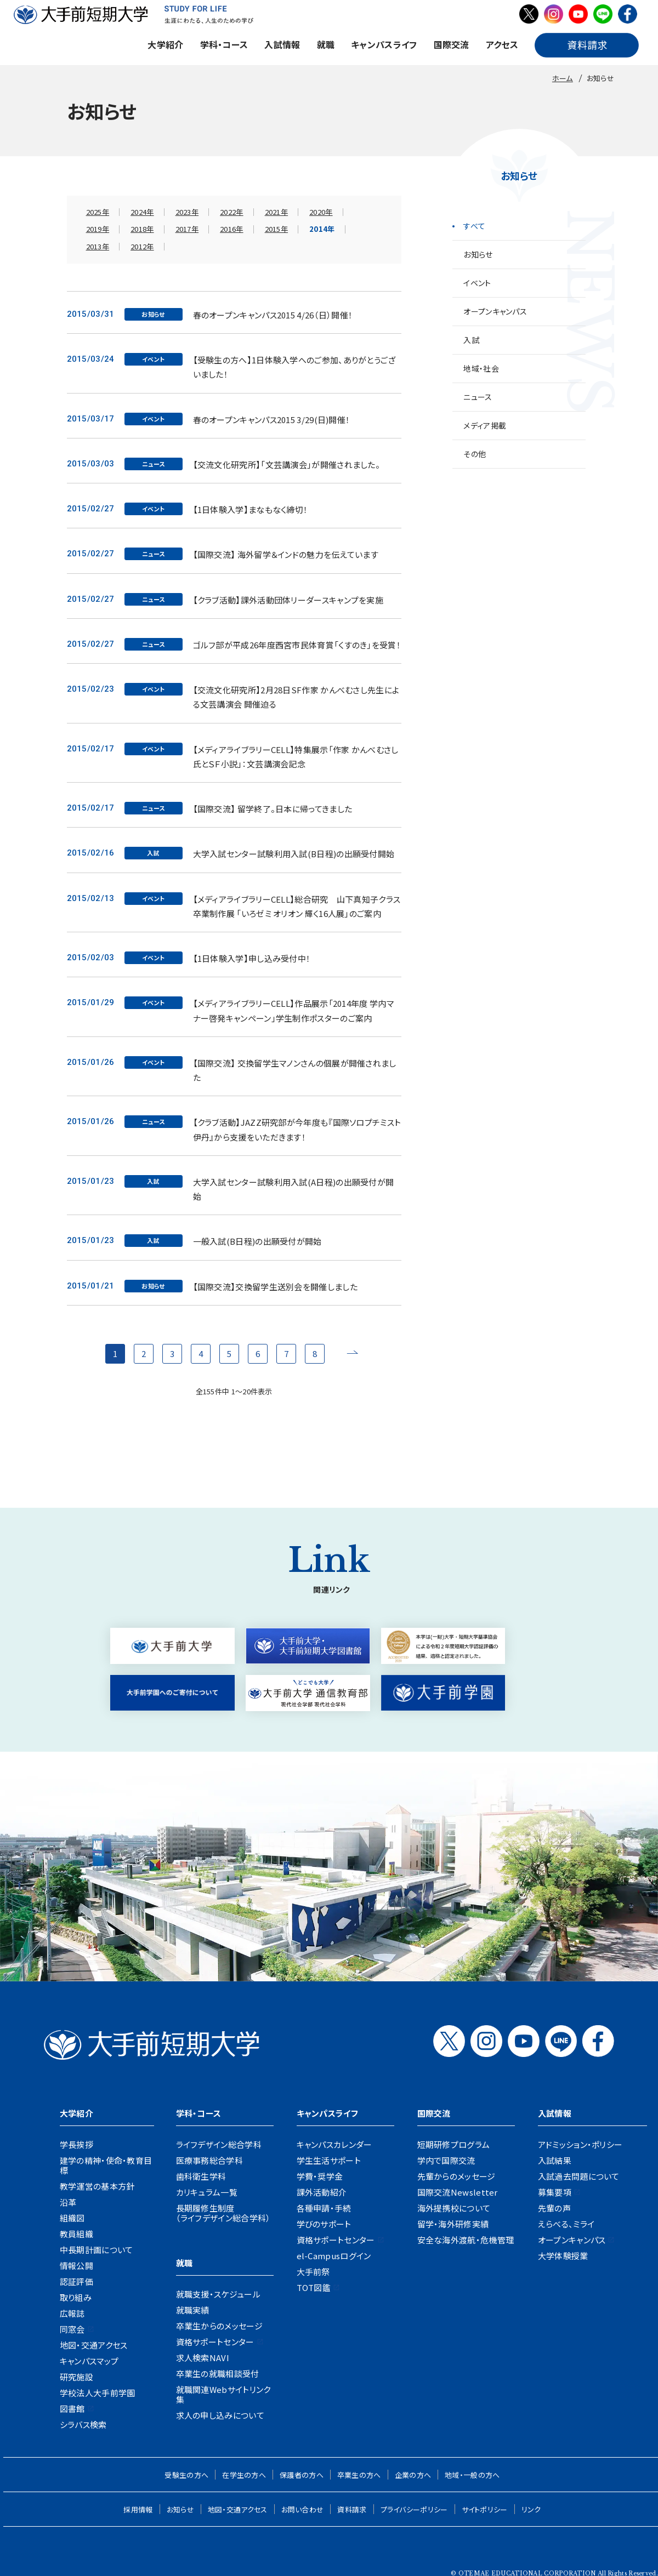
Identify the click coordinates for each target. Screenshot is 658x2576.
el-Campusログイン (334, 2255)
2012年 (142, 246)
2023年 (187, 212)
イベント (477, 282)
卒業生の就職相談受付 (217, 2373)
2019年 (98, 229)
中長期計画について (96, 2249)
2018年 (142, 229)
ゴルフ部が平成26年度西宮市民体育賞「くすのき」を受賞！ (297, 645)
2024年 (142, 212)
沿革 (68, 2202)
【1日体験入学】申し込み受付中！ (252, 958)
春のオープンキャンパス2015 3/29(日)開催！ (271, 419)
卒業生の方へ (359, 2475)
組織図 (72, 2218)
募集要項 (554, 2192)
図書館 (72, 2408)
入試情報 (282, 44)
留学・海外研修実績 (453, 2224)
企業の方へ (413, 2475)
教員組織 (76, 2233)
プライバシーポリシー (414, 2509)
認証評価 (76, 2281)
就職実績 (192, 2310)
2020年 (321, 212)
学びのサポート (324, 2224)
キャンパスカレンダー (334, 2144)
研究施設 (76, 2377)
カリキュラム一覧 (206, 2192)
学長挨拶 (76, 2144)
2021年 (276, 212)
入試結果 (554, 2160)
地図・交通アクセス (94, 2345)
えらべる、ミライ (566, 2224)
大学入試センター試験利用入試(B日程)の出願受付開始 (294, 853)
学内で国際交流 (446, 2160)
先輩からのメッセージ (456, 2176)
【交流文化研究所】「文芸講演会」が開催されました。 (287, 464)
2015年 (276, 229)
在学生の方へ (244, 2475)
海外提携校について (454, 2208)
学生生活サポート (329, 2160)
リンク (531, 2509)
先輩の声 (554, 2208)
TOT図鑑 (314, 2287)
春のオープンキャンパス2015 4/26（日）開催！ (273, 315)
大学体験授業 (563, 2255)
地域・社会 (481, 368)
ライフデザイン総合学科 (219, 2144)
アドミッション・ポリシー (580, 2144)
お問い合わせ (302, 2509)
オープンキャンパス (495, 311)
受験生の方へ (186, 2475)
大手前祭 (313, 2271)
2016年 (231, 229)
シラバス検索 (83, 2424)
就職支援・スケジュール (218, 2294)
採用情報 (137, 2509)
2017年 (187, 229)
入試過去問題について (579, 2176)
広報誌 (72, 2313)
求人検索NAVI (202, 2357)
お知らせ (477, 254)
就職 (326, 44)
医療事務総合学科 (209, 2160)
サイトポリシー (485, 2509)
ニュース (477, 396)
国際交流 (451, 44)
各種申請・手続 (324, 2208)
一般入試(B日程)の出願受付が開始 (257, 1241)
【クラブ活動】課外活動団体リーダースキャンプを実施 (288, 600)
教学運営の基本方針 (97, 2186)
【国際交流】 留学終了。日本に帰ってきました (273, 808)
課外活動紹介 (322, 2192)
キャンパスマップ (89, 2361)
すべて (474, 225)
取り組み (76, 2297)
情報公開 (76, 2265)
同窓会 (72, 2329)
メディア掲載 (484, 425)
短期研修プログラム (453, 2144)
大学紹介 (165, 44)
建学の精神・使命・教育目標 (106, 2165)
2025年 (98, 212)
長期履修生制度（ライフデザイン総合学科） (223, 2213)
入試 (471, 339)
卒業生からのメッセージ (219, 2326)
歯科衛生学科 (201, 2176)
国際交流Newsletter (457, 2192)
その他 (474, 453)
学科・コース (224, 44)
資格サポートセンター (215, 2341)
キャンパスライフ (384, 44)
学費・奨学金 (320, 2176)
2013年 (98, 246)
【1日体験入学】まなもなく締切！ (250, 509)
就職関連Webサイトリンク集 (223, 2394)
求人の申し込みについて (220, 2415)
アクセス (502, 44)
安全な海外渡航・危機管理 (465, 2240)
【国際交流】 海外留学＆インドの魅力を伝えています (286, 554)
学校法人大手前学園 (97, 2392)
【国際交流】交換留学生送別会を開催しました (275, 1286)
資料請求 (351, 2509)
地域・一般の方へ (472, 2475)
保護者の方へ (302, 2475)
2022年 (231, 212)
